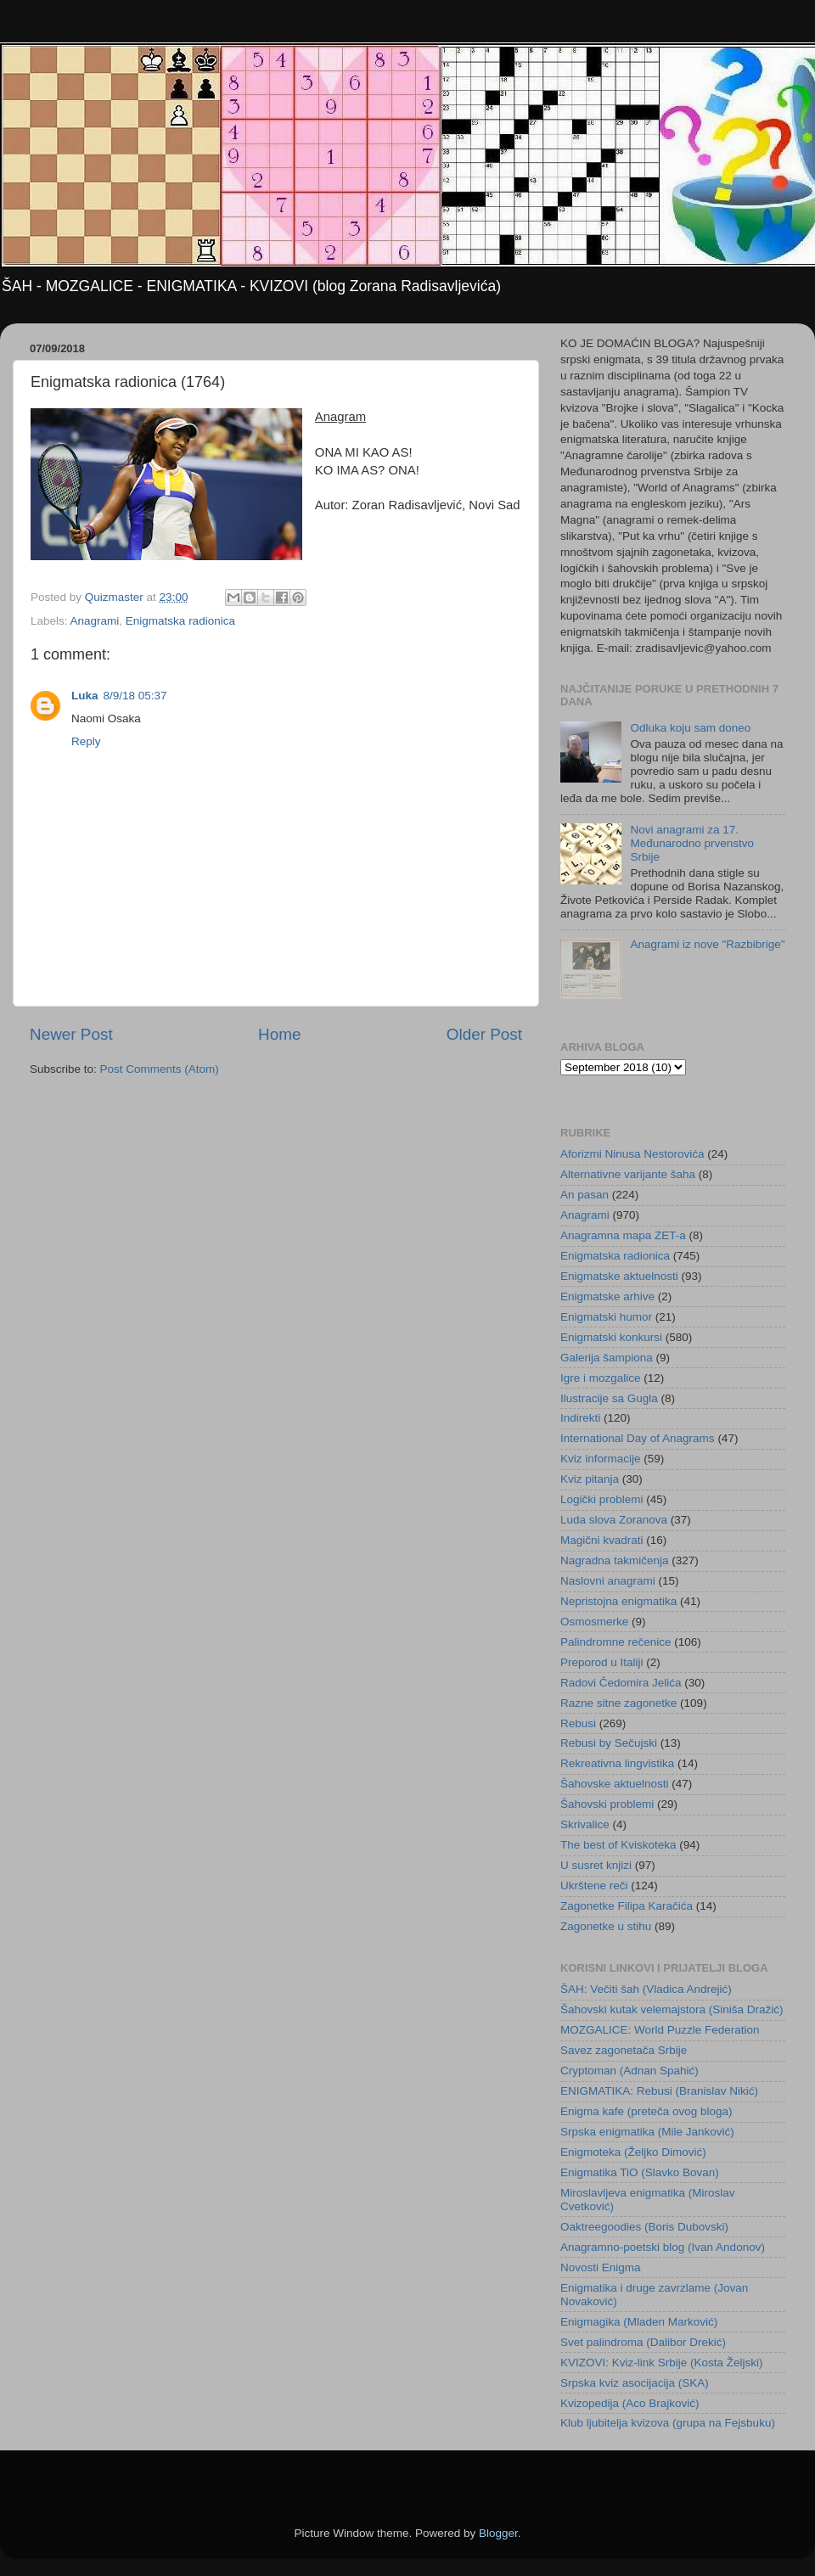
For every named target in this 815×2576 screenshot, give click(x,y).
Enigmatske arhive (607, 1296)
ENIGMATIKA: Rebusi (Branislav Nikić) (659, 2091)
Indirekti (580, 1417)
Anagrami (95, 621)
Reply (86, 741)
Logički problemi (602, 1499)
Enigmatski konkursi (611, 1337)
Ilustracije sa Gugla (609, 1398)
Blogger (498, 2533)
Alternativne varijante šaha (627, 1174)
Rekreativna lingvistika (617, 1763)
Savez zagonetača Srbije (623, 2050)
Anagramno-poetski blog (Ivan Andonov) (662, 2247)
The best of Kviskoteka (618, 1844)
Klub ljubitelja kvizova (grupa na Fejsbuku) (667, 2422)
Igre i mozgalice (600, 1378)
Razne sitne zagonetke (618, 1703)
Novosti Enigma (600, 2267)
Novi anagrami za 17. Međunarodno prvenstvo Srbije (692, 843)
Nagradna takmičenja (614, 1560)
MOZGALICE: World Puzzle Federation (660, 2029)
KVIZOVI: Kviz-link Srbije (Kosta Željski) (661, 2362)
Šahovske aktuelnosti (614, 1783)
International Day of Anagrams (637, 1438)
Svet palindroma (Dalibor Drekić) (643, 2342)
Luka (84, 695)
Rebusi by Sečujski (608, 1743)
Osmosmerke (594, 1621)
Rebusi (578, 1723)
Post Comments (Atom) (159, 1069)
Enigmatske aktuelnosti (619, 1276)
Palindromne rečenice (616, 1642)
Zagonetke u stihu (605, 1926)
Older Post (484, 1034)
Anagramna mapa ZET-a (623, 1235)
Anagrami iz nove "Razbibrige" (707, 944)
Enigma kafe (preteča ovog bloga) (646, 2111)
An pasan (584, 1194)
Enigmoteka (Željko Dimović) (633, 2152)
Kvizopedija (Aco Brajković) (630, 2403)
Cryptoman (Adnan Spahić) (629, 2070)
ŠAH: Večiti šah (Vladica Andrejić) (646, 1989)
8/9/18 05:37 (135, 695)
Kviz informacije (600, 1458)
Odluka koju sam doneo (690, 727)
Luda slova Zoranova (613, 1519)
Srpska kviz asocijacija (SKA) (634, 2383)
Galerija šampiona (606, 1357)
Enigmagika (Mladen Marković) (638, 2321)
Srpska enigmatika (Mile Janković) (647, 2131)
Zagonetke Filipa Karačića (626, 1906)
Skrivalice (585, 1824)
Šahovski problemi (607, 1804)
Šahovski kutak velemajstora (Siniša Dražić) (672, 2009)
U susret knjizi (596, 1865)
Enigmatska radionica (180, 621)
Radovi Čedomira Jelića (621, 1682)
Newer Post (71, 1034)
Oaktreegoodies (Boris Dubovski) (644, 2226)
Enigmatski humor (606, 1316)
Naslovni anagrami (607, 1580)
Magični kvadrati (602, 1540)
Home (279, 1034)
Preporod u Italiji (602, 1662)
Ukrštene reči (594, 1885)
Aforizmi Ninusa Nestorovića (632, 1154)
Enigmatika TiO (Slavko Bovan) (639, 2172)
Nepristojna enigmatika (618, 1601)
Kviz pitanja (589, 1479)
